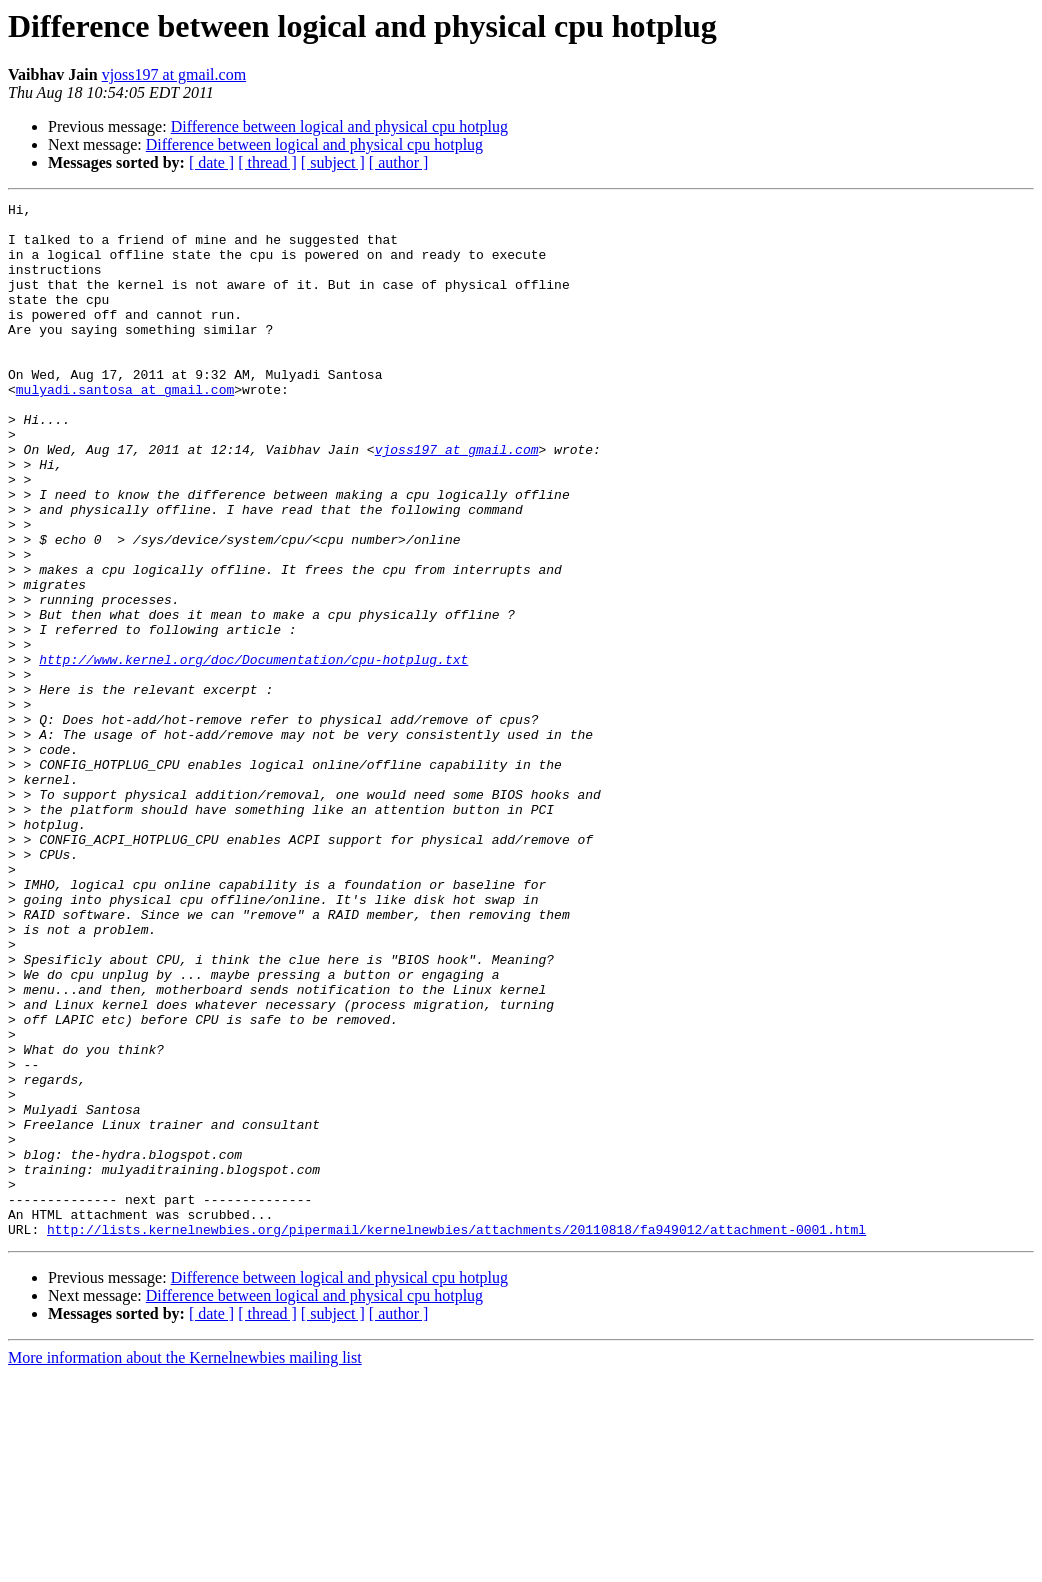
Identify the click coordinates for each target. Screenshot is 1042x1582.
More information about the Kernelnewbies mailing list (185, 1564)
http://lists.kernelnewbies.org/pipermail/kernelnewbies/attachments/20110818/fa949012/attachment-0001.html (456, 1436)
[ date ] (211, 162)
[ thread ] (267, 162)
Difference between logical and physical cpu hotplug (339, 126)
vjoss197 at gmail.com (174, 74)
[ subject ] (333, 162)
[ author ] (399, 162)
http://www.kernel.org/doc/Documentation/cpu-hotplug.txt (253, 752)
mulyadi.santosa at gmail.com (125, 428)
